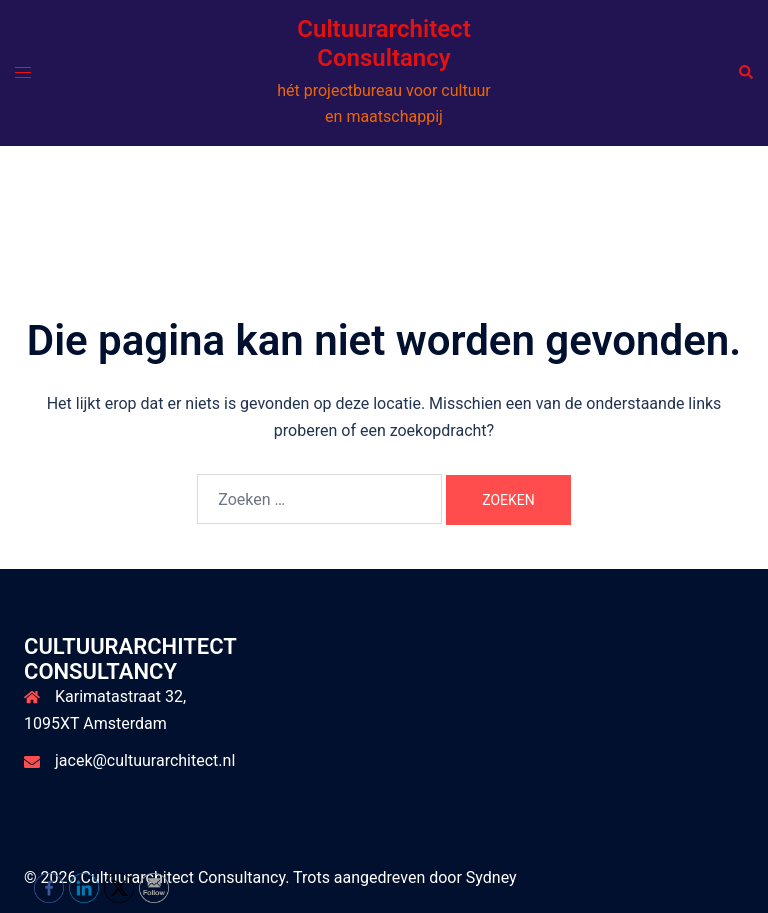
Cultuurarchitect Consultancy (383, 43)
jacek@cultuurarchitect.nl (145, 760)
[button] (745, 73)
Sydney (491, 877)
